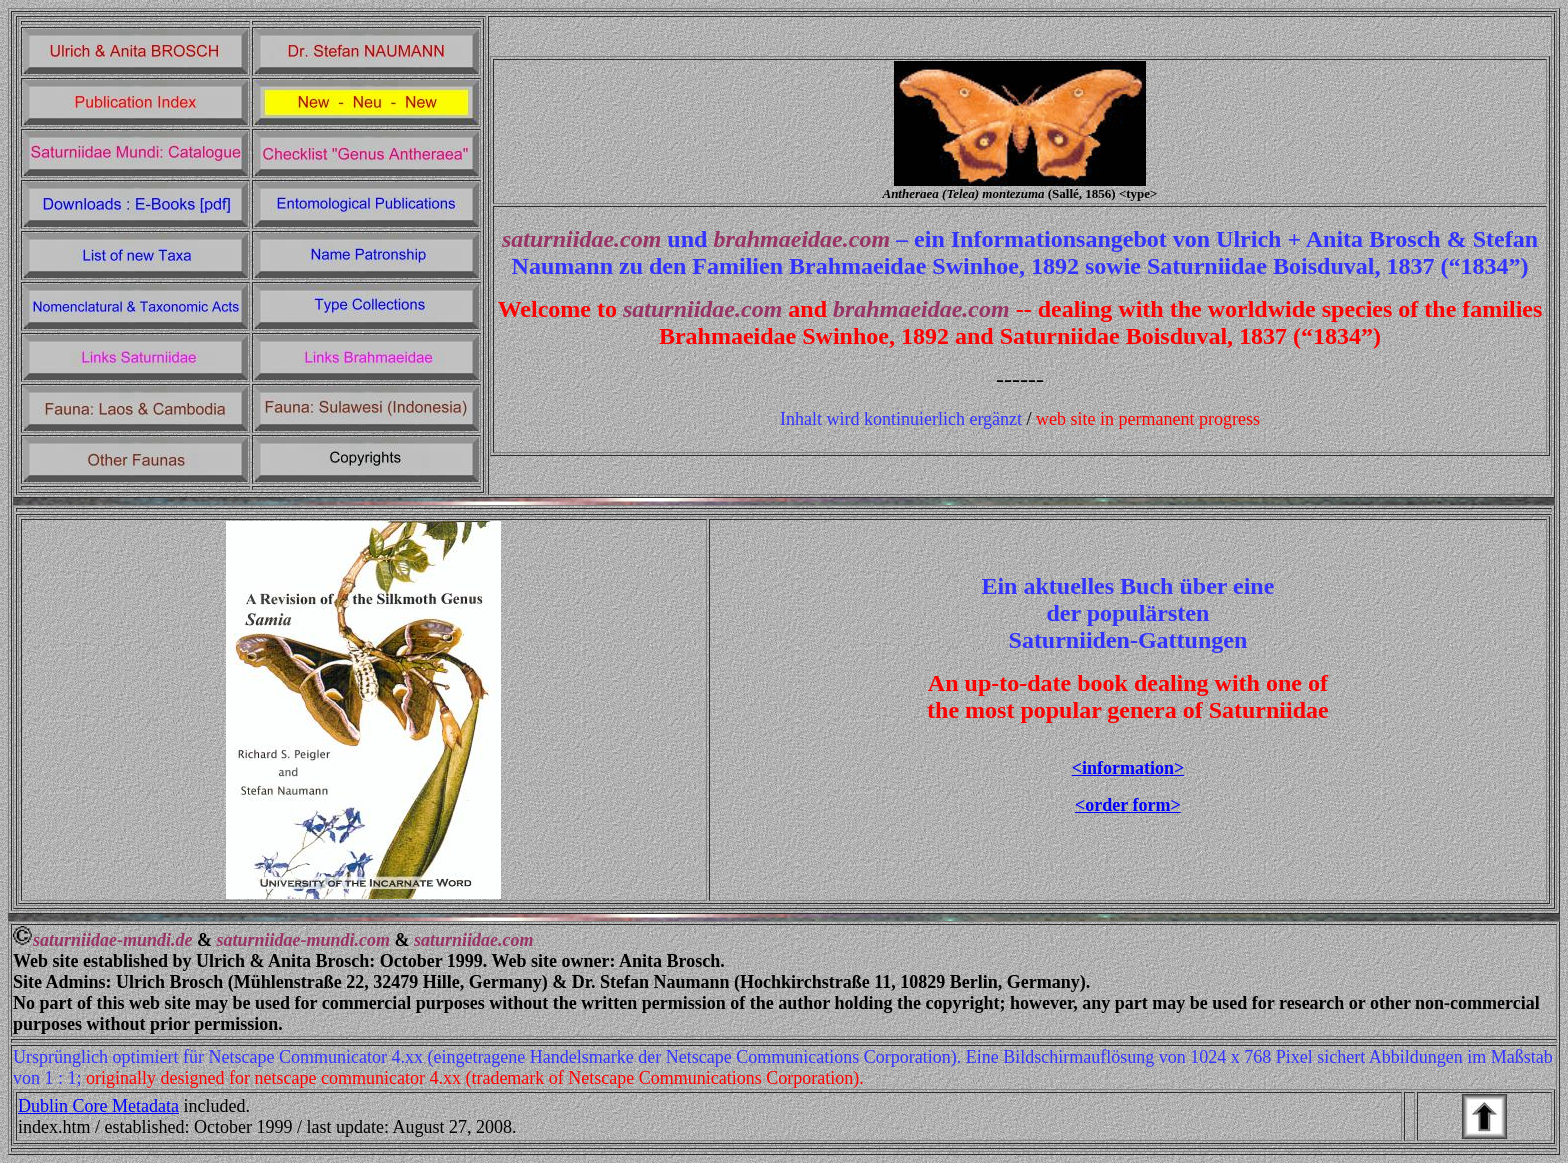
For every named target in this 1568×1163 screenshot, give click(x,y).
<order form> (1128, 805)
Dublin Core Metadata (98, 1106)
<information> (1128, 768)
